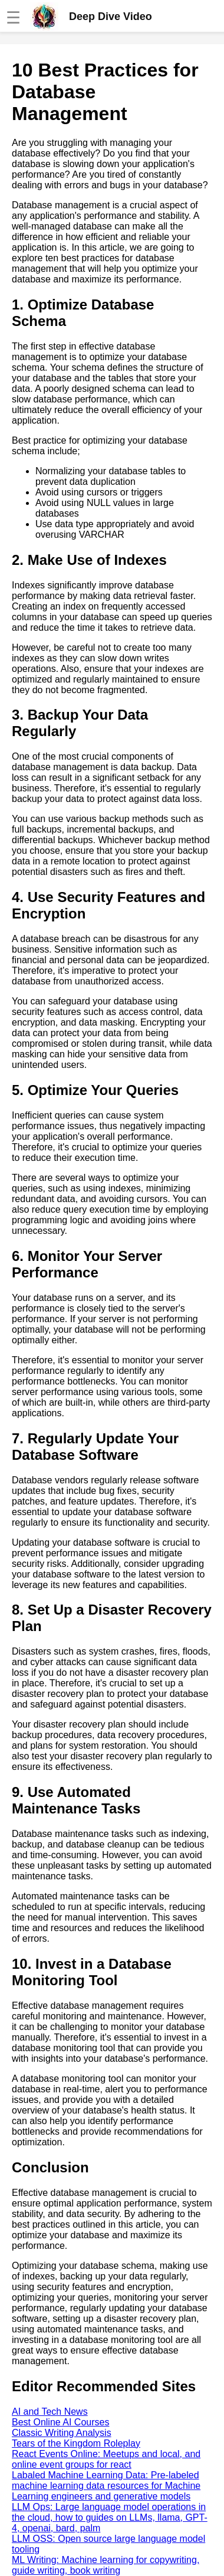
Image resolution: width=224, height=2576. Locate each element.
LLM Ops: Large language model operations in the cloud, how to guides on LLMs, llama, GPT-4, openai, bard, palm (109, 2517)
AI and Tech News (50, 2412)
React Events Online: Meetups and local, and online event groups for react (106, 2459)
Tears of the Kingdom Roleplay (76, 2443)
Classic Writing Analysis (61, 2433)
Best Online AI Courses (60, 2422)
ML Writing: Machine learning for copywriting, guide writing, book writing (105, 2565)
